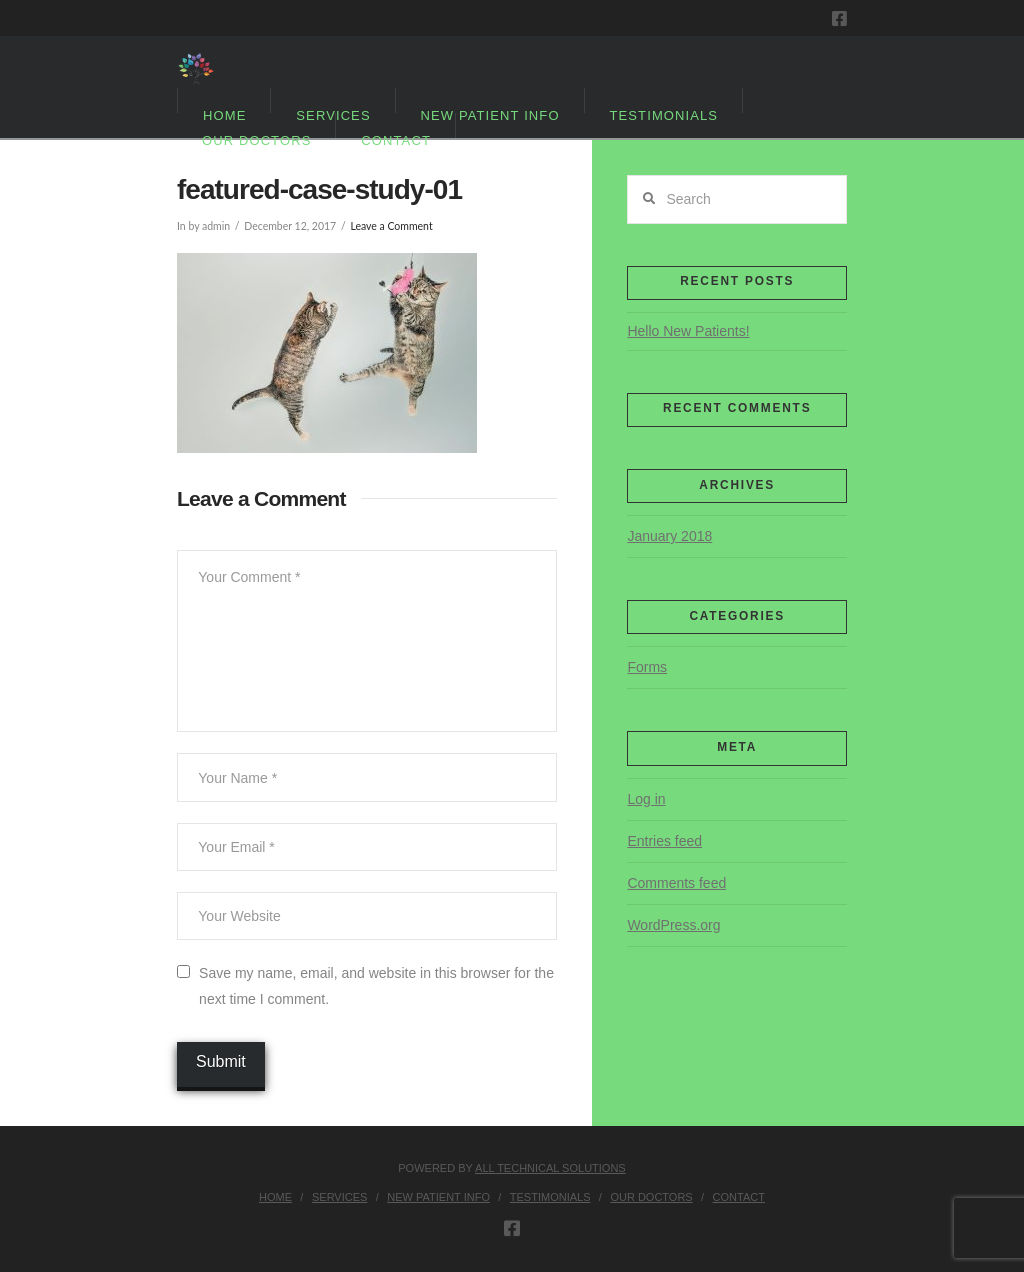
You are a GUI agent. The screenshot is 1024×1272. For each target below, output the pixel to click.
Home (275, 1197)
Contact (739, 1197)
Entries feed (664, 841)
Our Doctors (651, 1197)
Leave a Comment (391, 226)
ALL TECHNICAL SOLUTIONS (550, 1168)
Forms (647, 667)
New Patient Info (438, 1197)
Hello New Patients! (688, 331)
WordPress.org (673, 925)
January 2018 (669, 536)
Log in (646, 799)
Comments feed (676, 883)
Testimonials (550, 1197)
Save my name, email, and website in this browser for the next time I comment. (376, 985)
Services (339, 1197)
